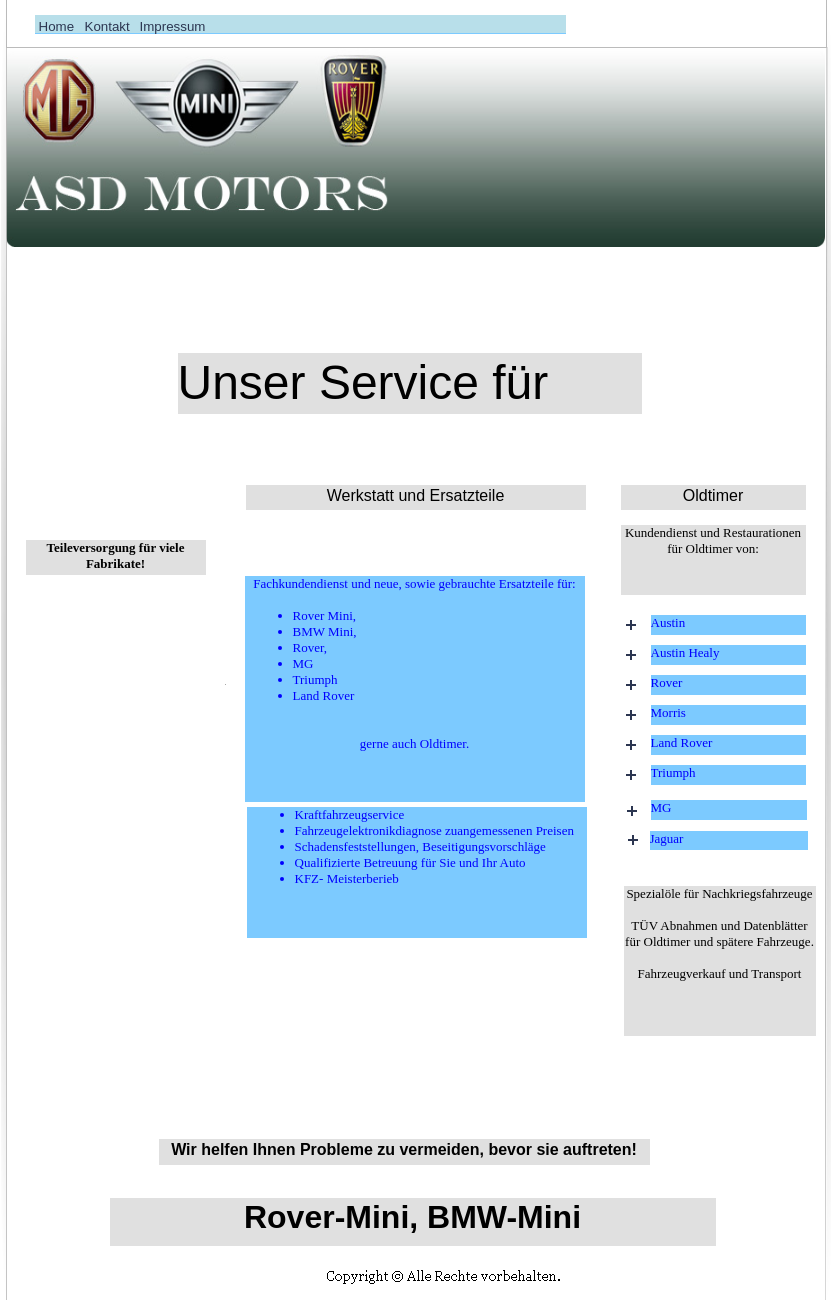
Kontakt (107, 26)
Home (57, 26)
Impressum (173, 26)
